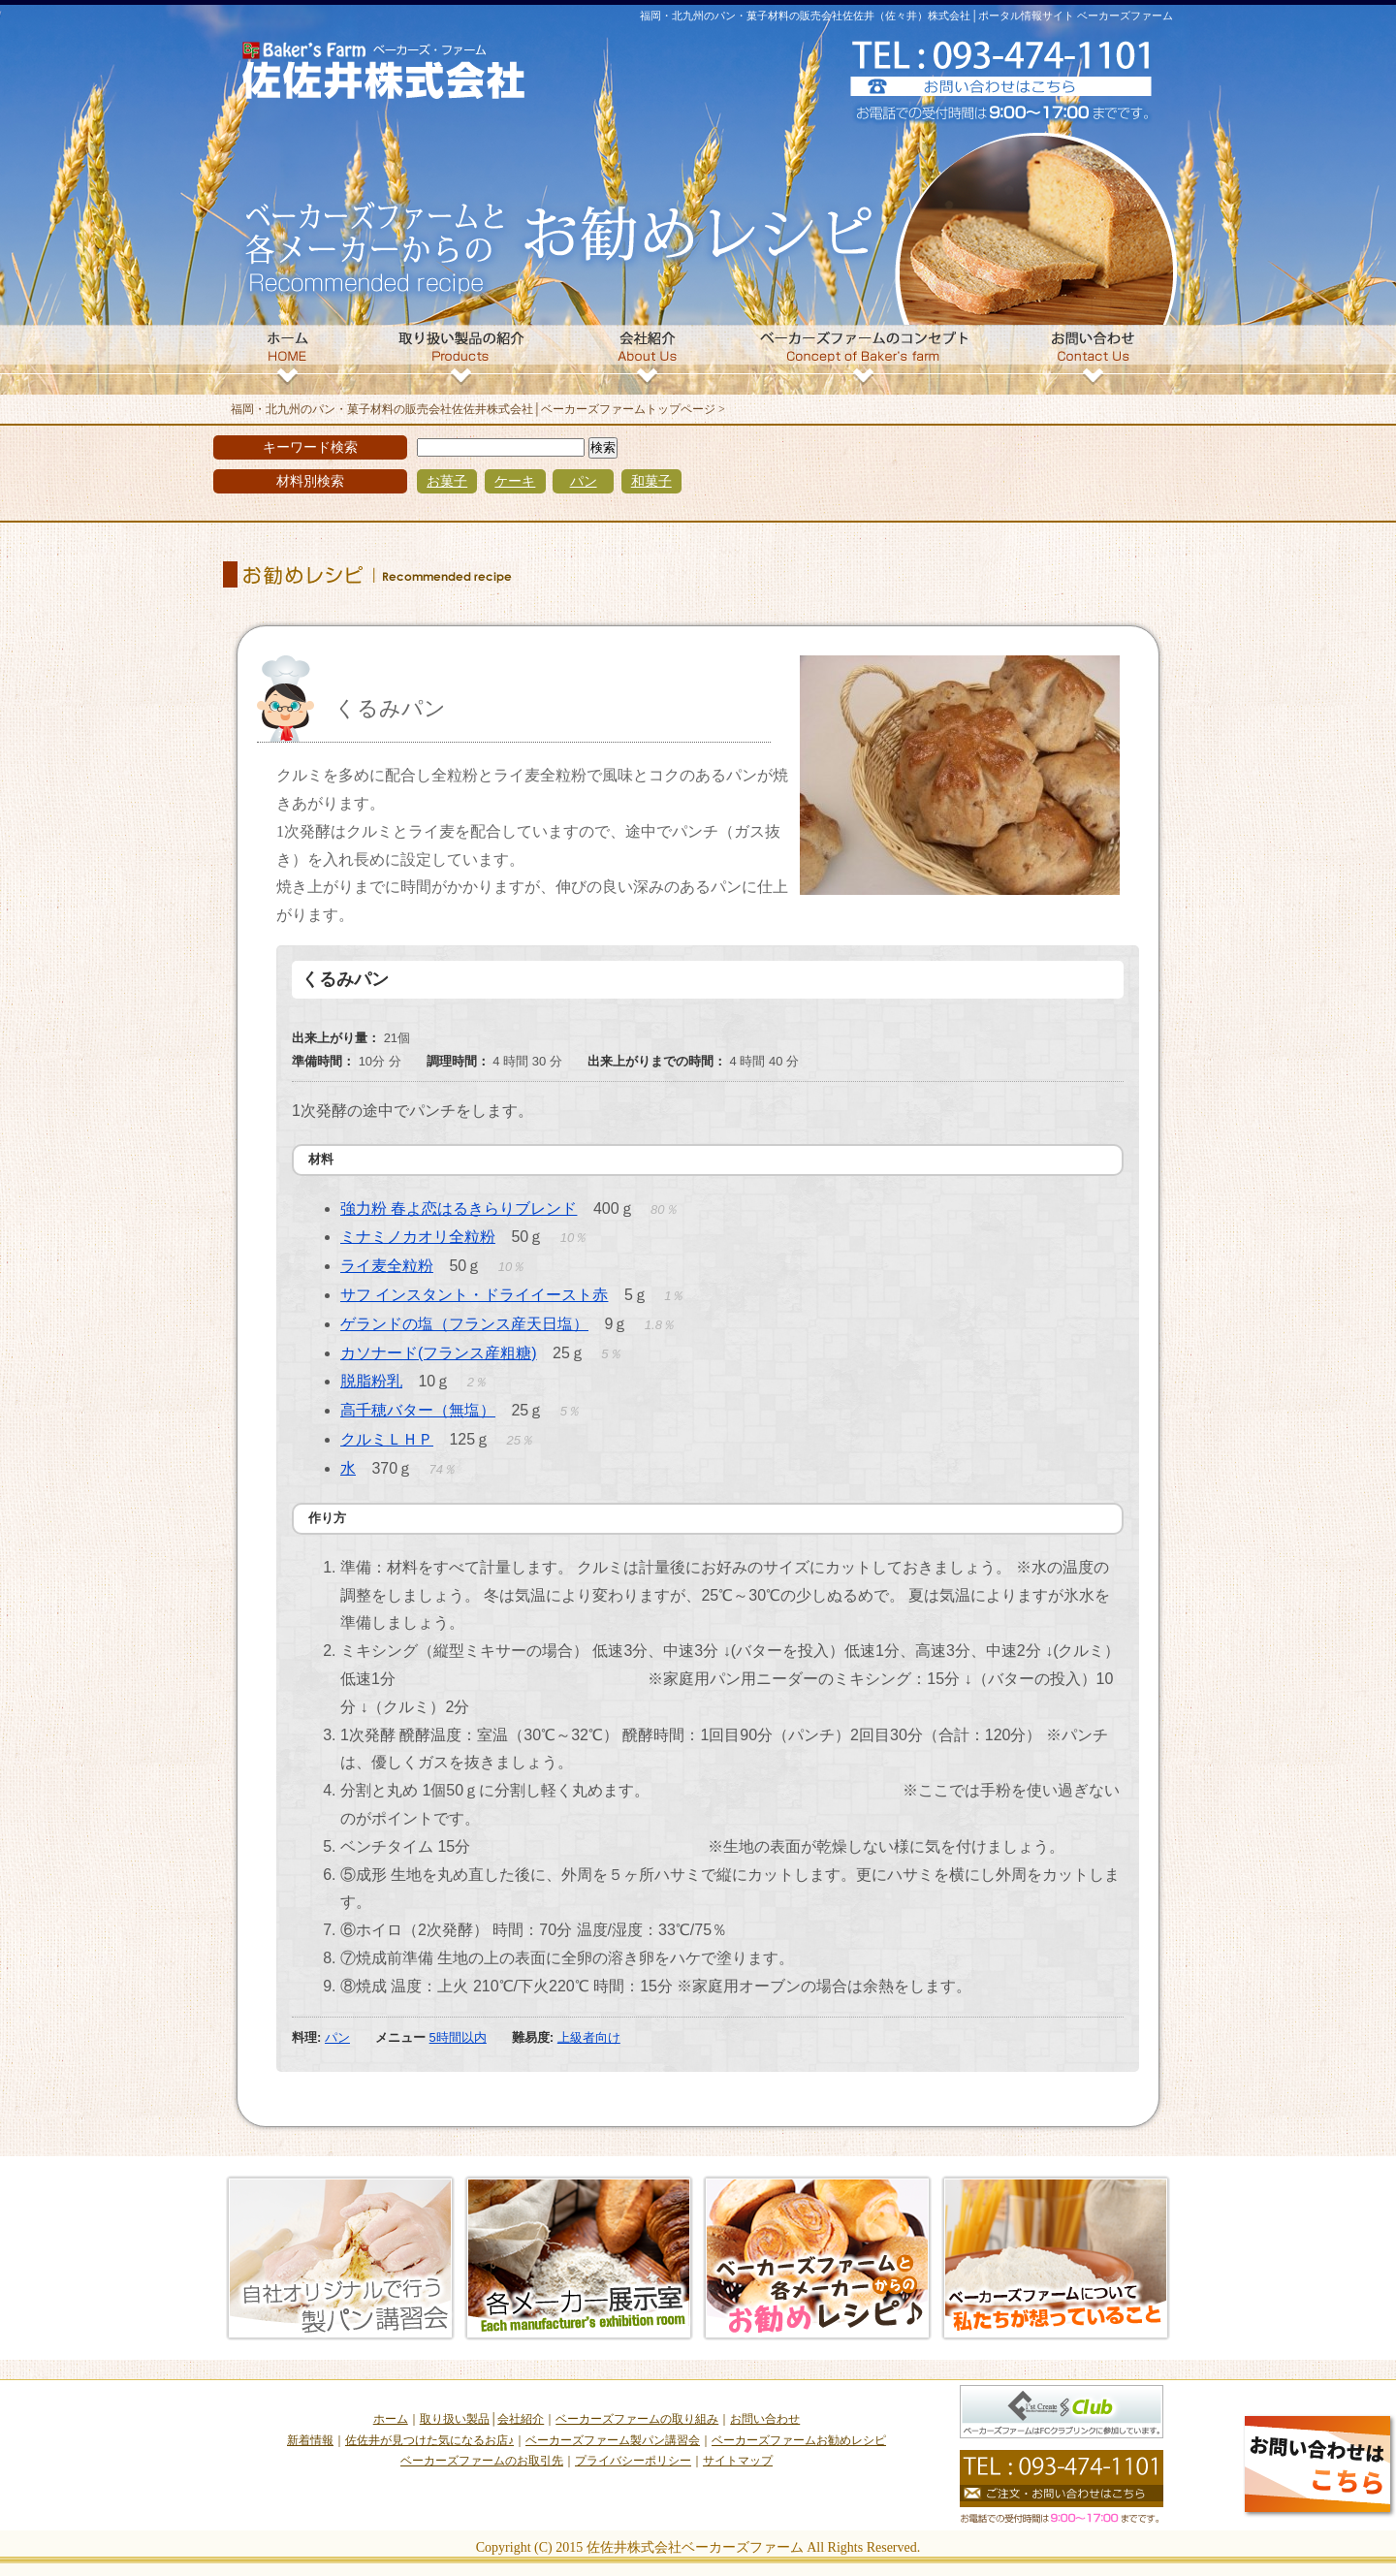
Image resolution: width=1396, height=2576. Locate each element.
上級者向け (588, 2037)
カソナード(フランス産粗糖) (438, 1353)
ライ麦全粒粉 (386, 1265)
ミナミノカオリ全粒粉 (417, 1236)
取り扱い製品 (455, 2419)
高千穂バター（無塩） (417, 1410)
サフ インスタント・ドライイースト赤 (474, 1295)
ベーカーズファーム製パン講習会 (612, 2440)
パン (583, 481)
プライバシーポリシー (633, 2460)
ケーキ (514, 481)
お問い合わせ (765, 2419)
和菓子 (651, 481)
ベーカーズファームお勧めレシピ (799, 2440)
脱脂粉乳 (371, 1381)
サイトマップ (738, 2460)
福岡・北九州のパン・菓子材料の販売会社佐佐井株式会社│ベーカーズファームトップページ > (478, 409)
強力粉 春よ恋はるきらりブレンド (458, 1208)
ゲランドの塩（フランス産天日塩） (464, 1324)
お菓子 (447, 481)
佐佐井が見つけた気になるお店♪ (429, 2440)
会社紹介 (520, 2419)
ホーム (390, 2419)
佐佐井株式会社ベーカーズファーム (695, 2547)
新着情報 (310, 2440)
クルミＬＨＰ (386, 1439)
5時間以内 (458, 2037)
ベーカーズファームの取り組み (636, 2419)
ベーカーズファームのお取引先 (481, 2460)
